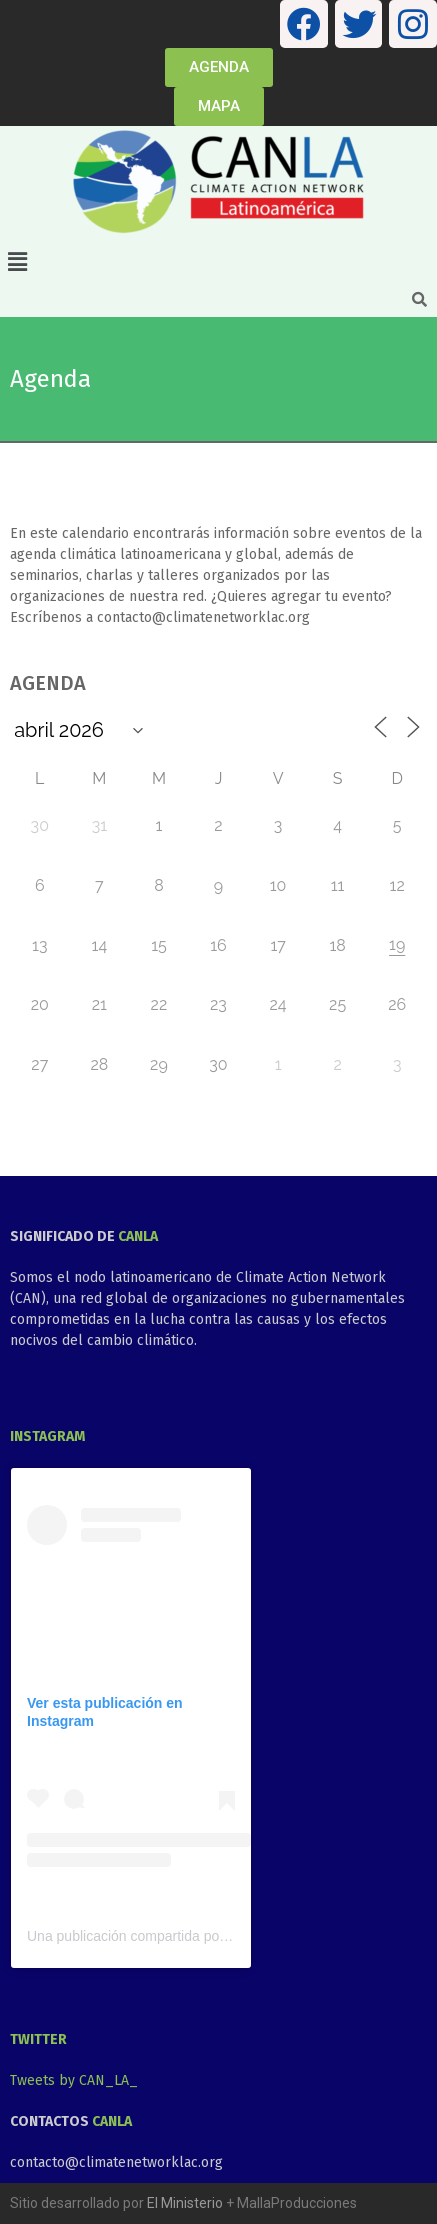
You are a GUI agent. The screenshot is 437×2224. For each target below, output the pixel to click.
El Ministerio (185, 2203)
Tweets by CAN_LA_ (74, 2080)
